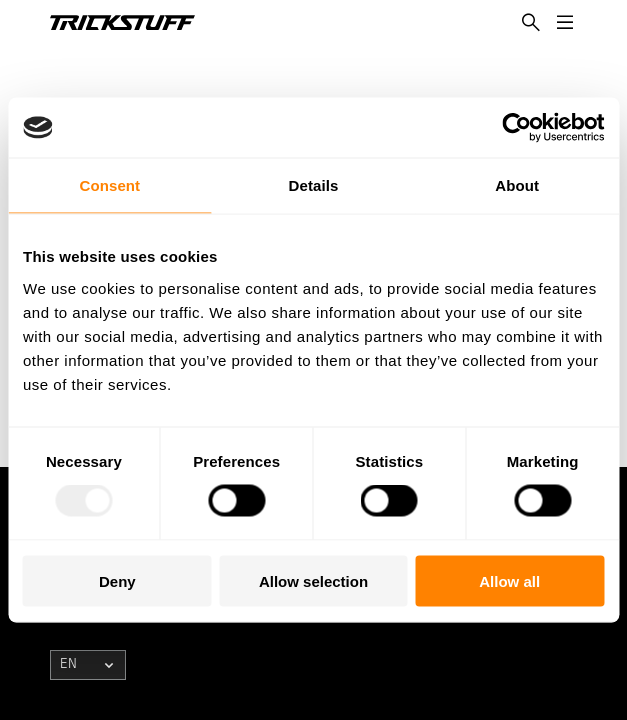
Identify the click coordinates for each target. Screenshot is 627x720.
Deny (117, 580)
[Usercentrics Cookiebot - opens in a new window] (516, 128)
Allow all (509, 580)
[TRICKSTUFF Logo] (122, 23)
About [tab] (517, 185)
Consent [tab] (109, 185)
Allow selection (313, 580)
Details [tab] (314, 185)
